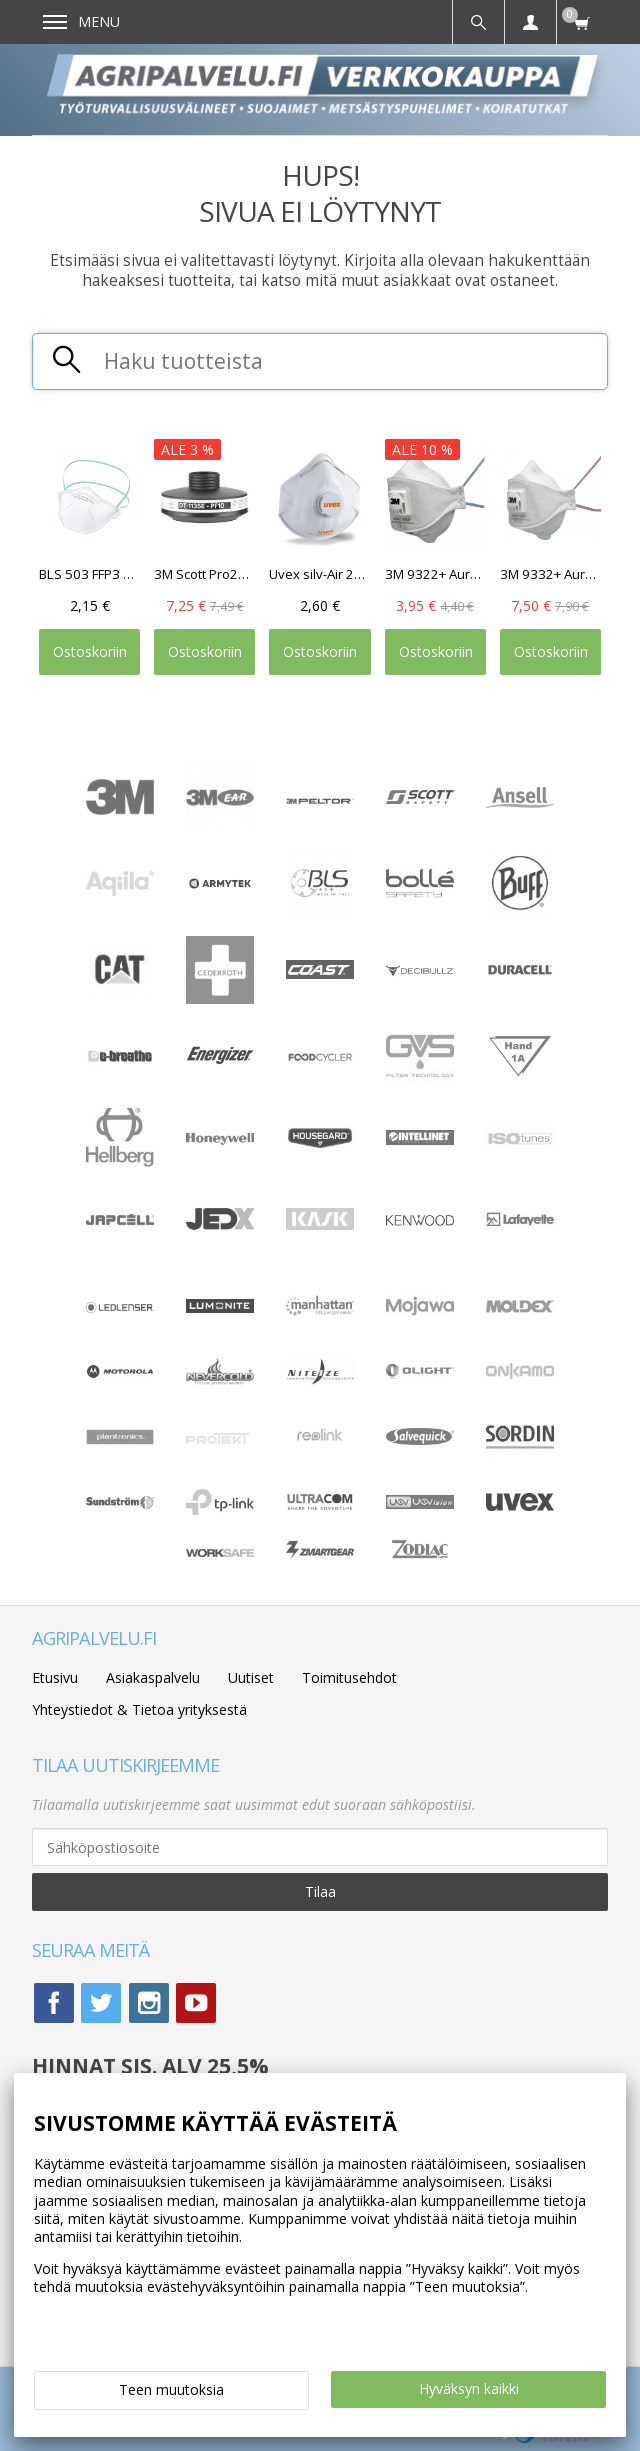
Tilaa (320, 1891)
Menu (81, 21)
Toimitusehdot (349, 1677)
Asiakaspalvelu (153, 1677)
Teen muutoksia (171, 2389)
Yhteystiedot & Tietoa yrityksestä (139, 1709)
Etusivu (55, 1677)
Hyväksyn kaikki (469, 2388)
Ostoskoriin (90, 651)
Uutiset (251, 1677)
